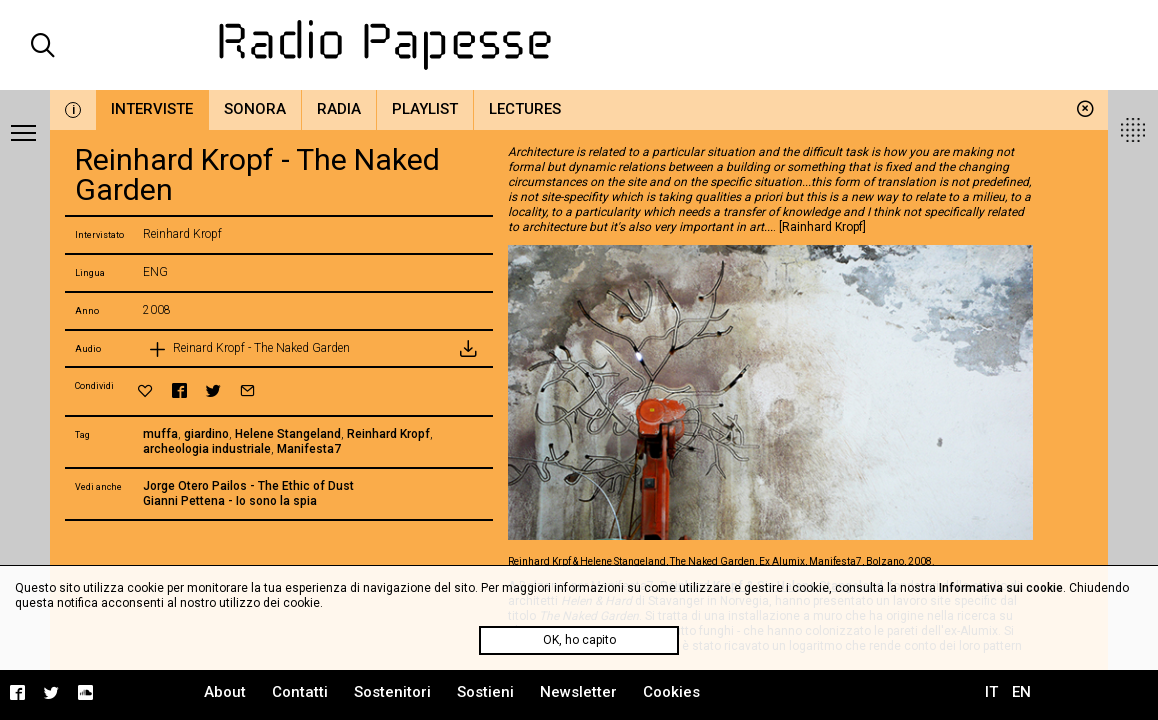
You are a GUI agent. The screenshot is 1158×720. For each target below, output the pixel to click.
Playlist (425, 109)
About (225, 692)
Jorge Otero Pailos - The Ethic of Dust (248, 486)
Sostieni (485, 692)
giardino (206, 434)
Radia (339, 109)
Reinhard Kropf (388, 434)
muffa (160, 434)
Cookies (671, 692)
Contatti (300, 692)
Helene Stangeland (288, 434)
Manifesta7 (309, 449)
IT (991, 692)
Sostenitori (392, 692)
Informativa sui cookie (1001, 588)
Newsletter (578, 692)
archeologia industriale (207, 449)
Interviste (152, 109)
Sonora (255, 109)
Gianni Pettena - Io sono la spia (230, 501)
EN (1021, 692)
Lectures (525, 109)
